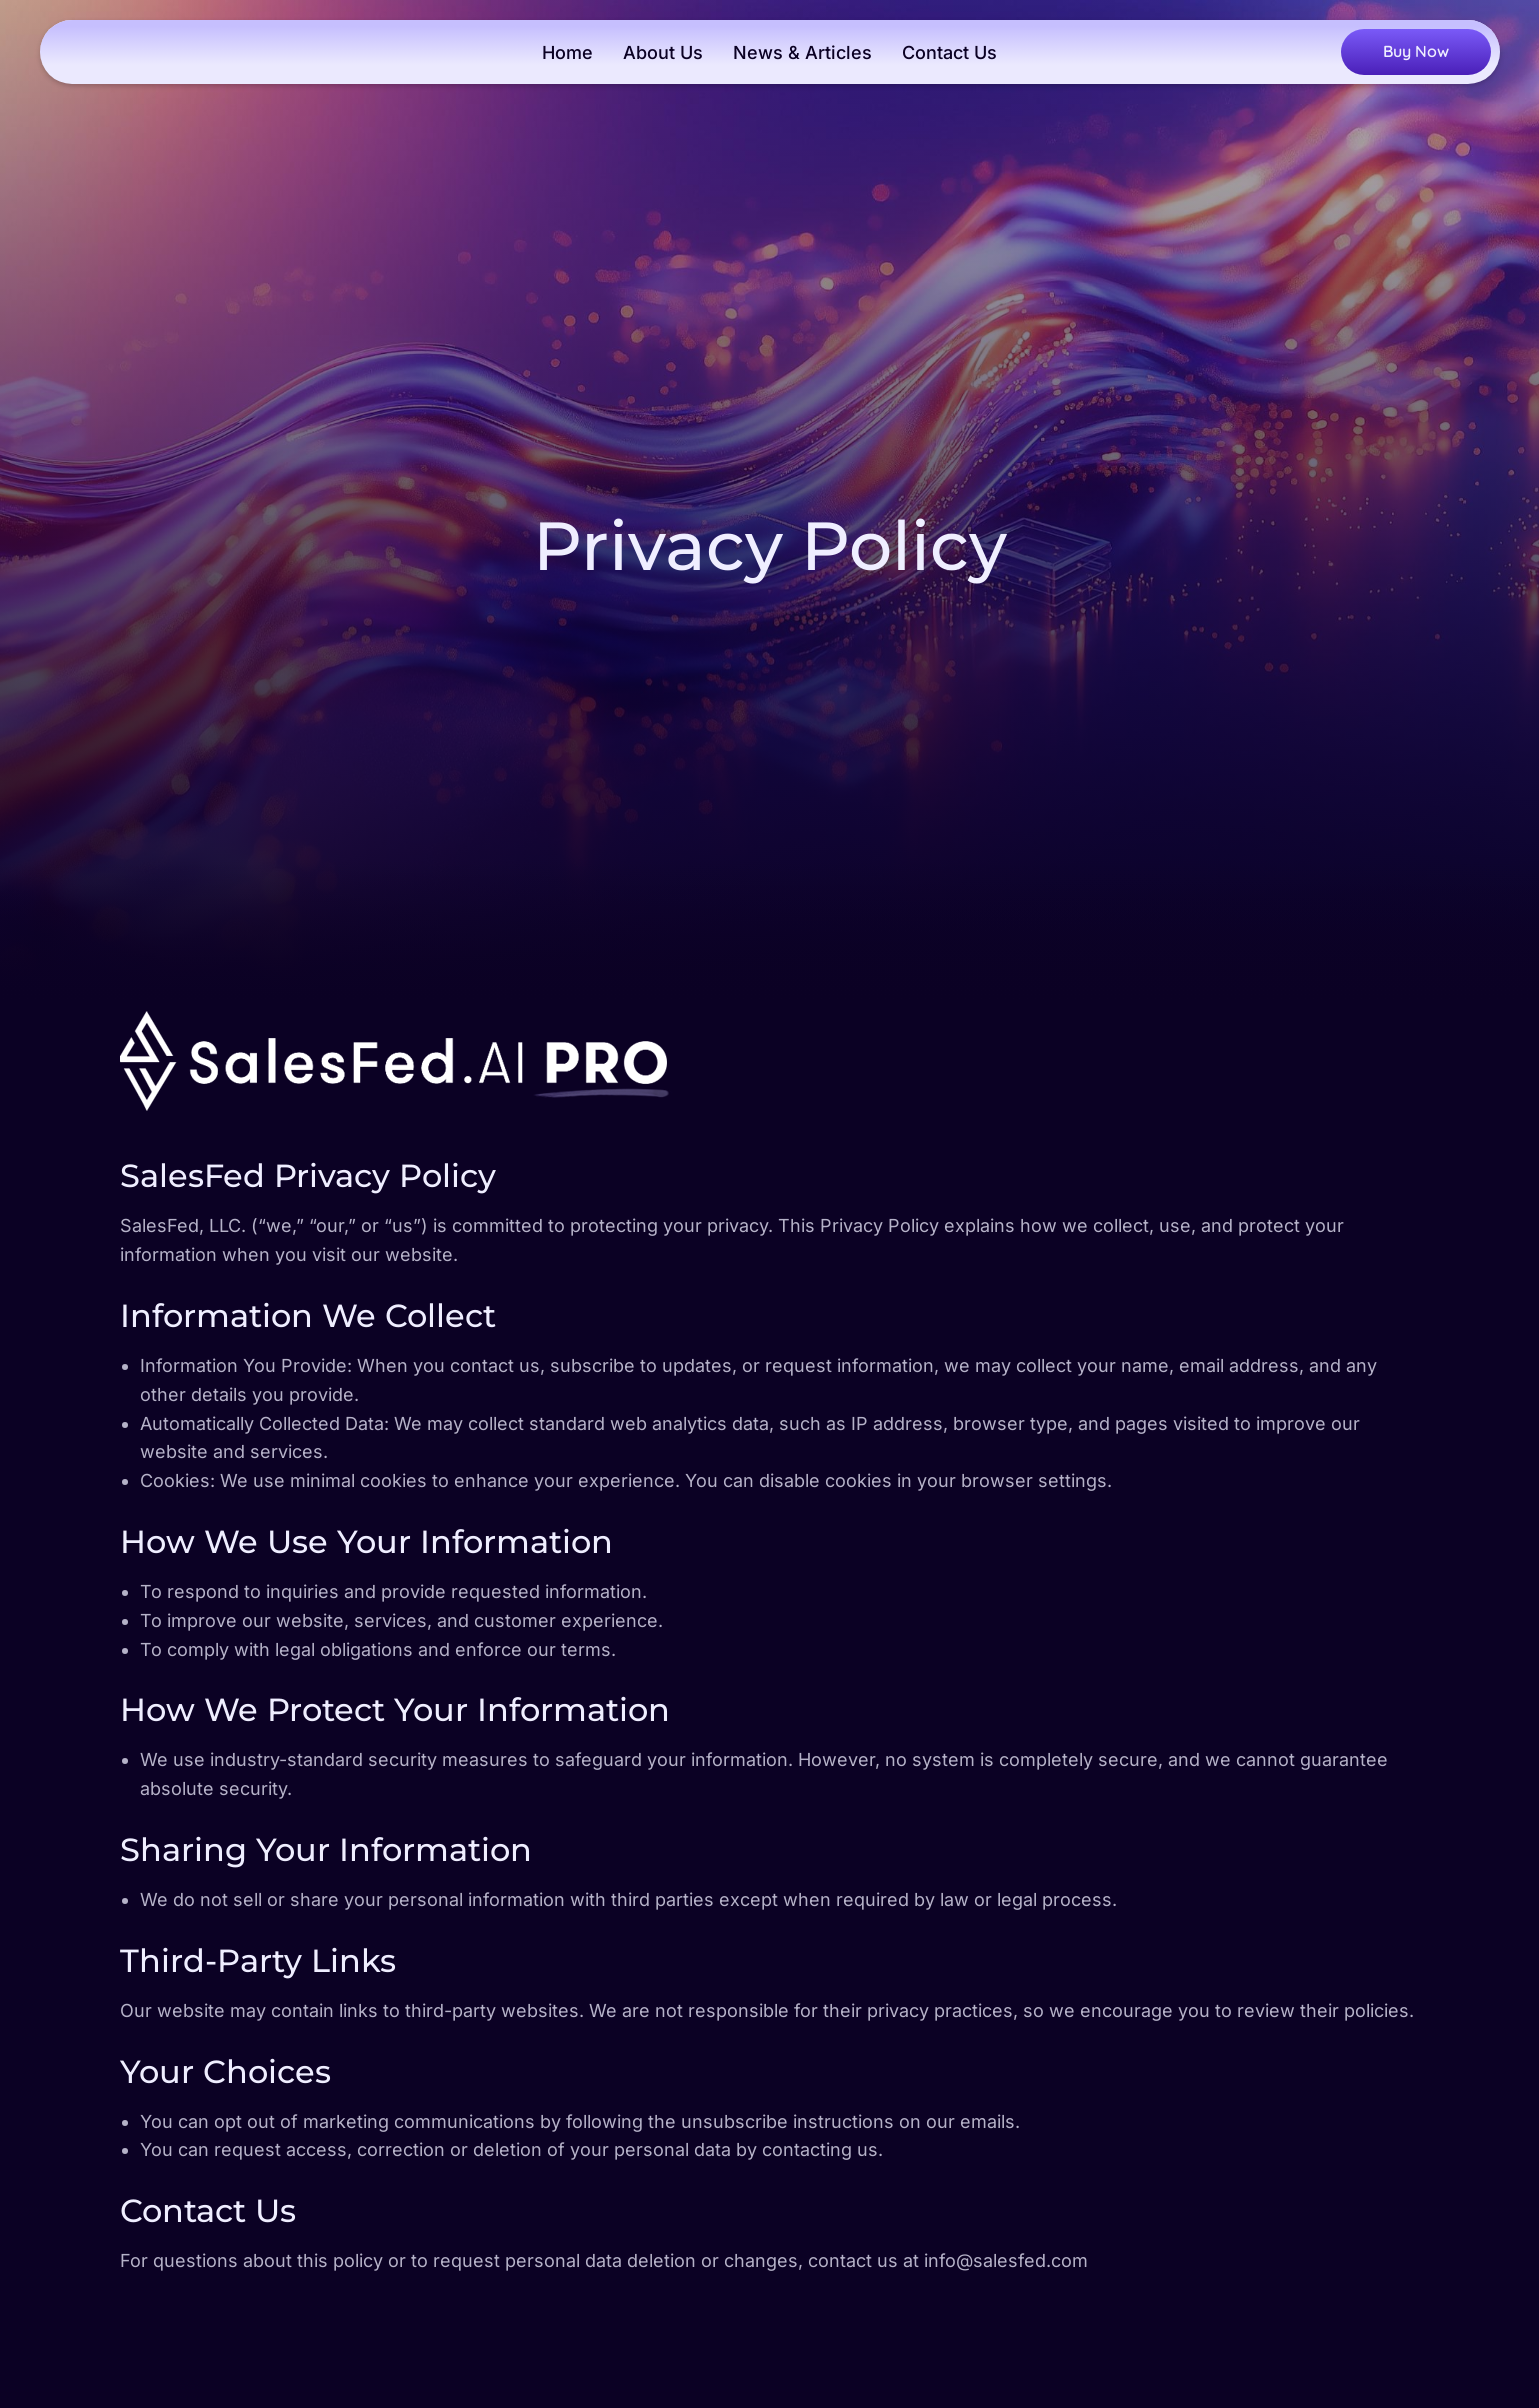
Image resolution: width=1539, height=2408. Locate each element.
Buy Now (1416, 51)
